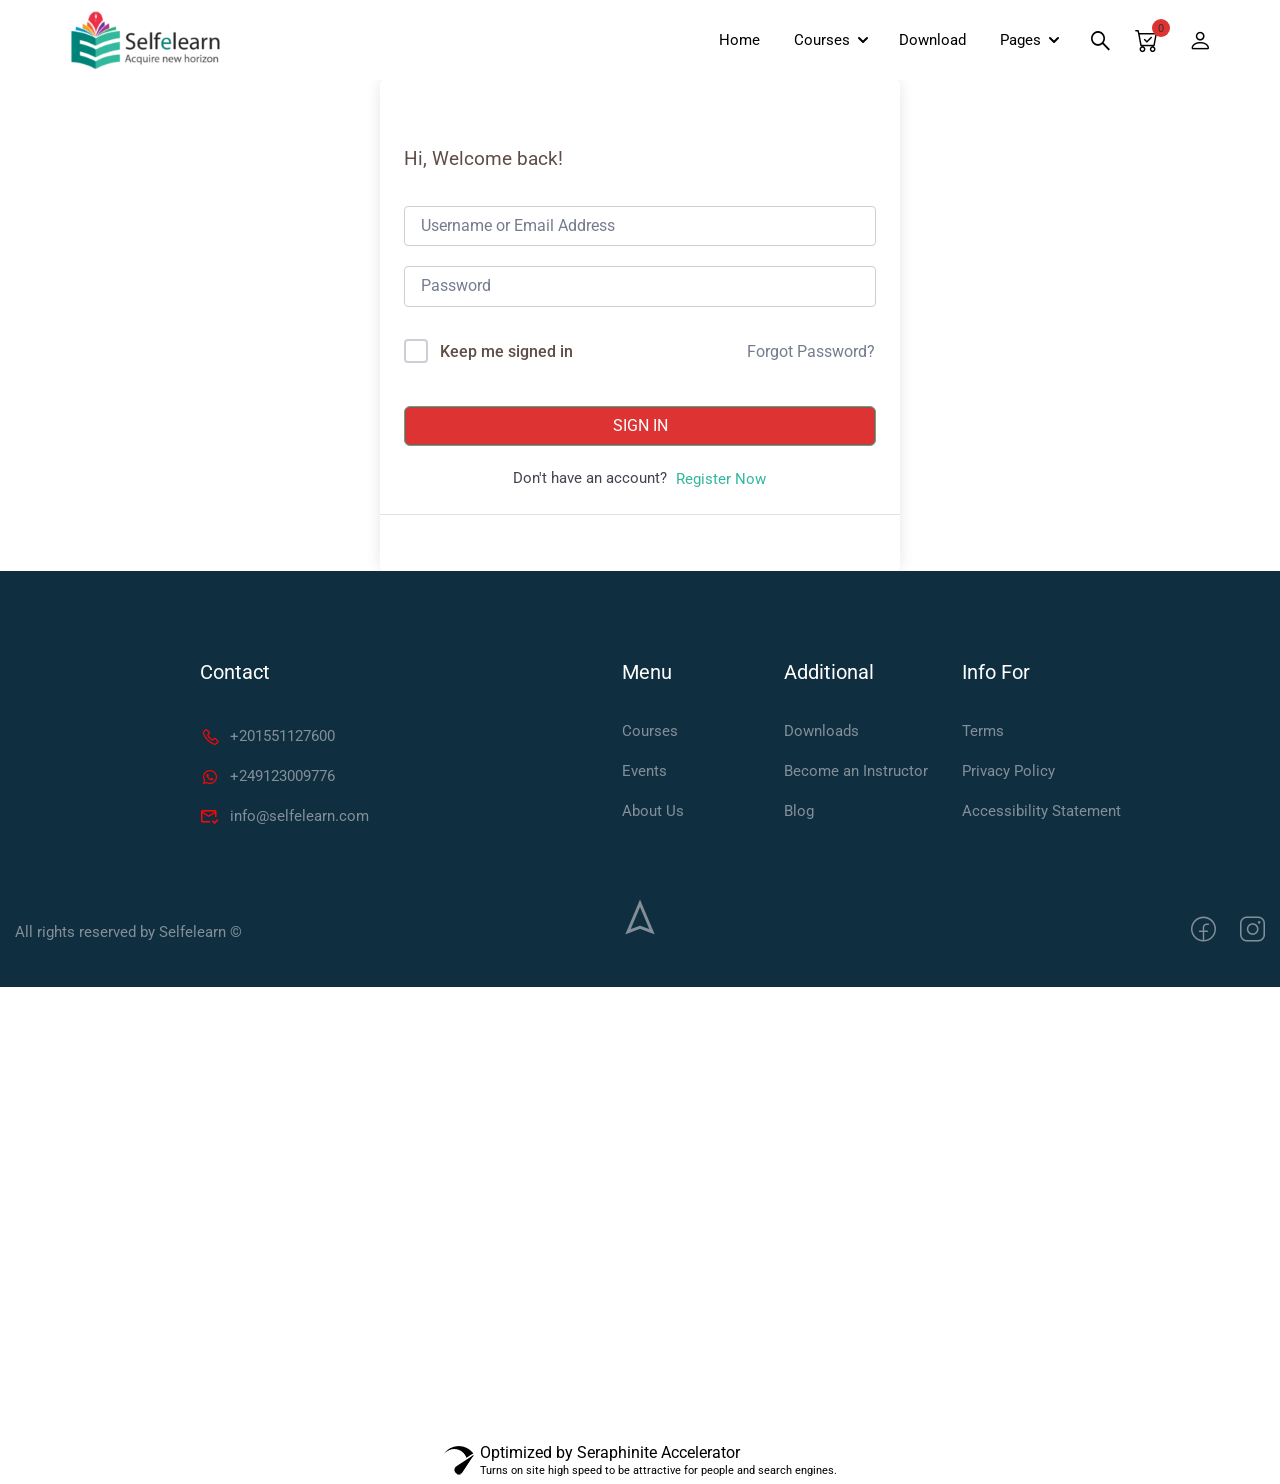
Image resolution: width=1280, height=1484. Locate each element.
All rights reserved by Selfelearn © (128, 932)
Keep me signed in (506, 351)
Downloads (821, 731)
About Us (653, 811)
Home (739, 40)
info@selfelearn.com (284, 816)
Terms (983, 731)
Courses (822, 40)
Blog (799, 811)
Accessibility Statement (1041, 811)
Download (932, 40)
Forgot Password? (811, 351)
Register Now (721, 479)
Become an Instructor (856, 771)
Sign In (640, 425)
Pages (1020, 40)
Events (644, 771)
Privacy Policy (1008, 771)
